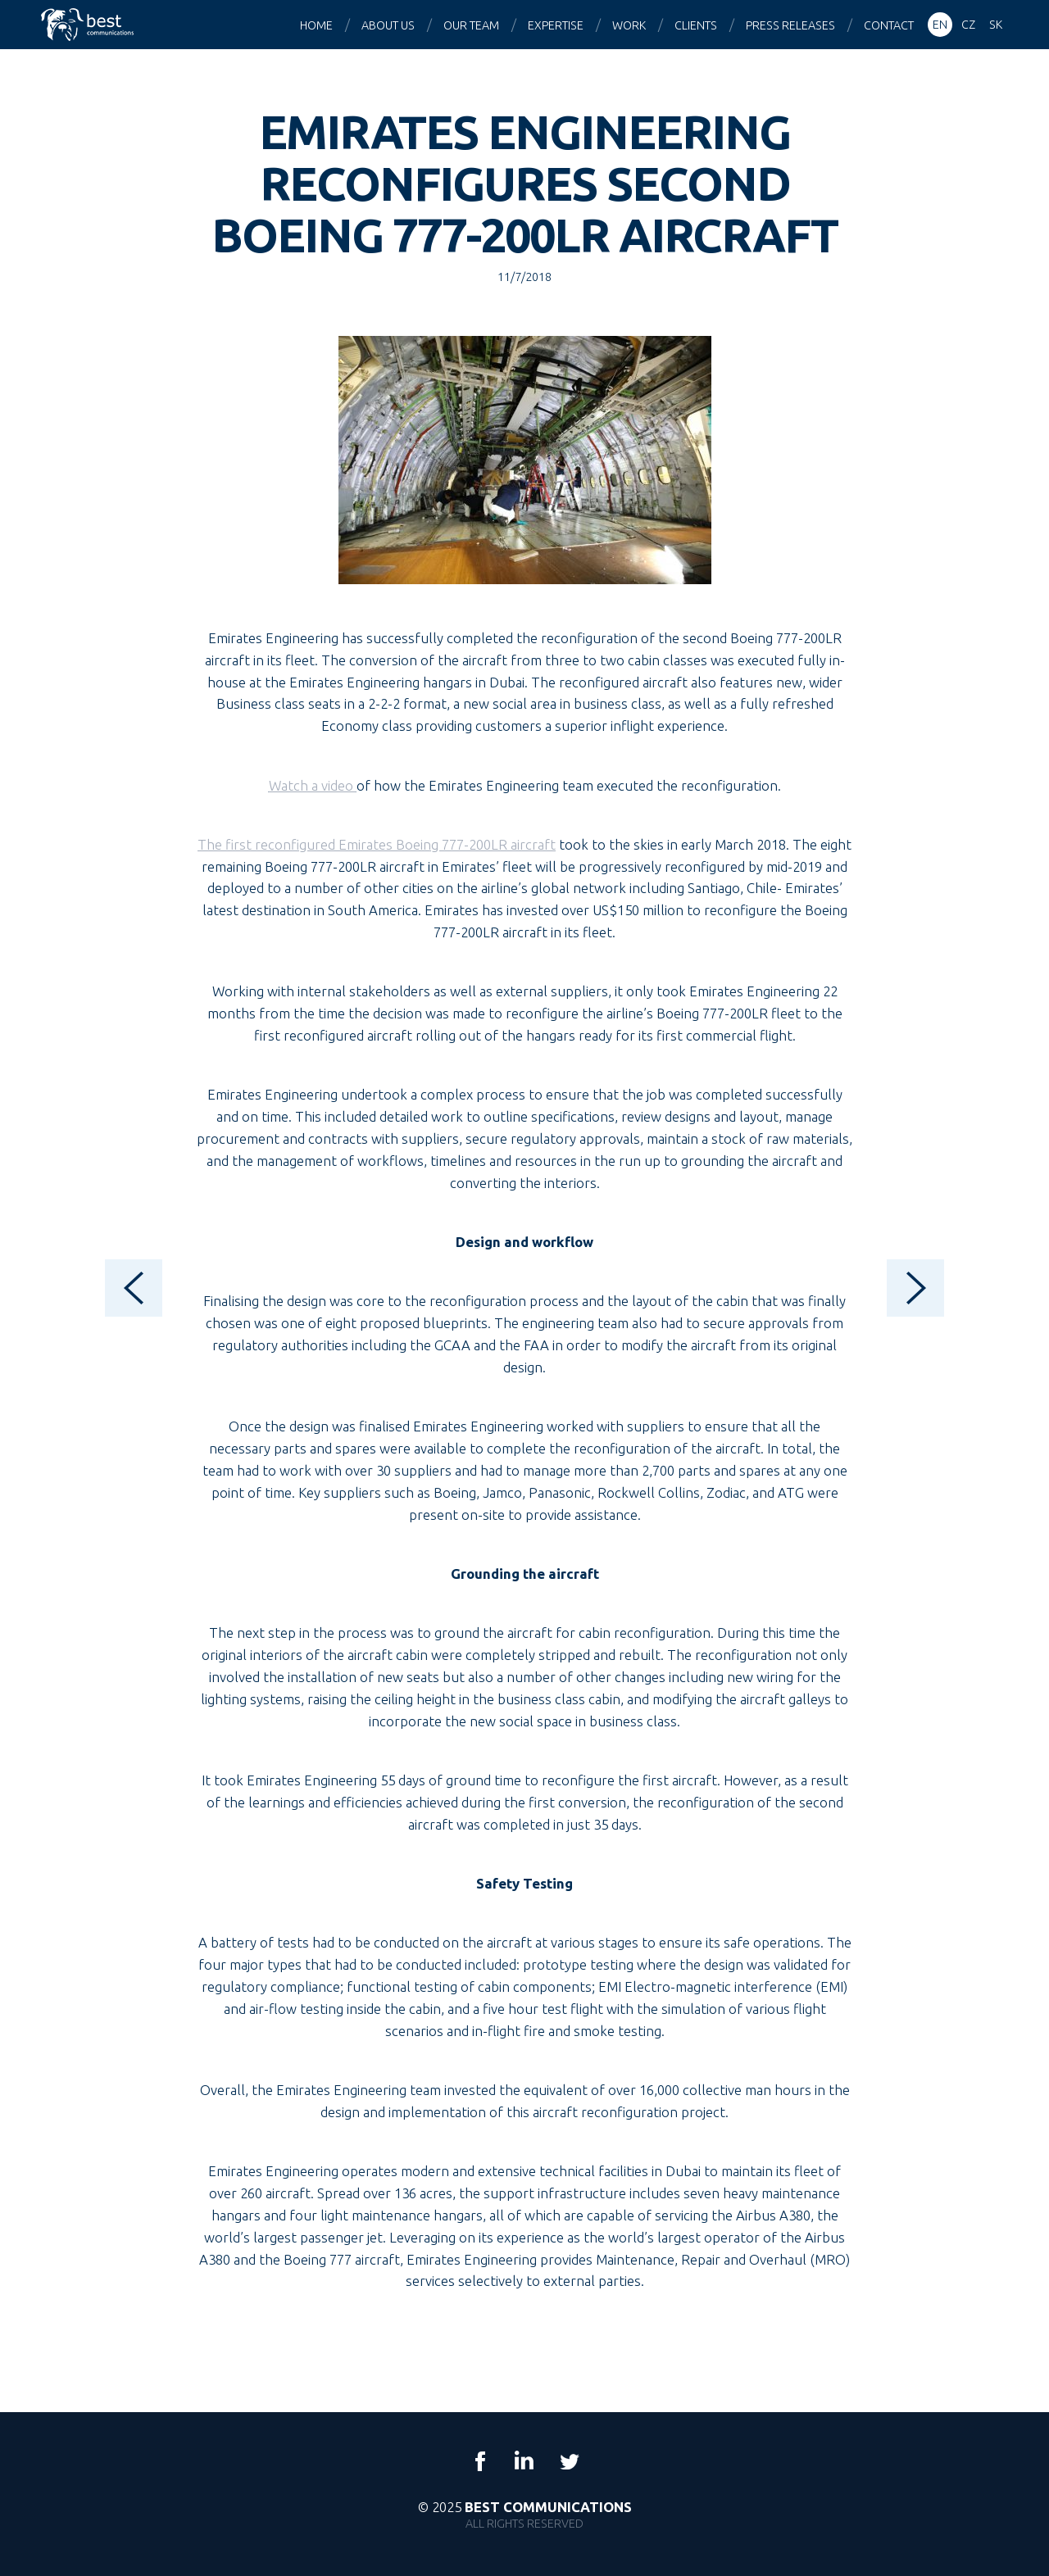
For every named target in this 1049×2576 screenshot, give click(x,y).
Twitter (568, 2461)
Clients (695, 25)
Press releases (790, 25)
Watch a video (312, 785)
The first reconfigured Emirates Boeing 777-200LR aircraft (377, 844)
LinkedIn (524, 2461)
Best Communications (89, 24)
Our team (471, 25)
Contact (889, 25)
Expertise (556, 25)
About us (388, 25)
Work (629, 25)
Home (316, 25)
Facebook (480, 2461)
